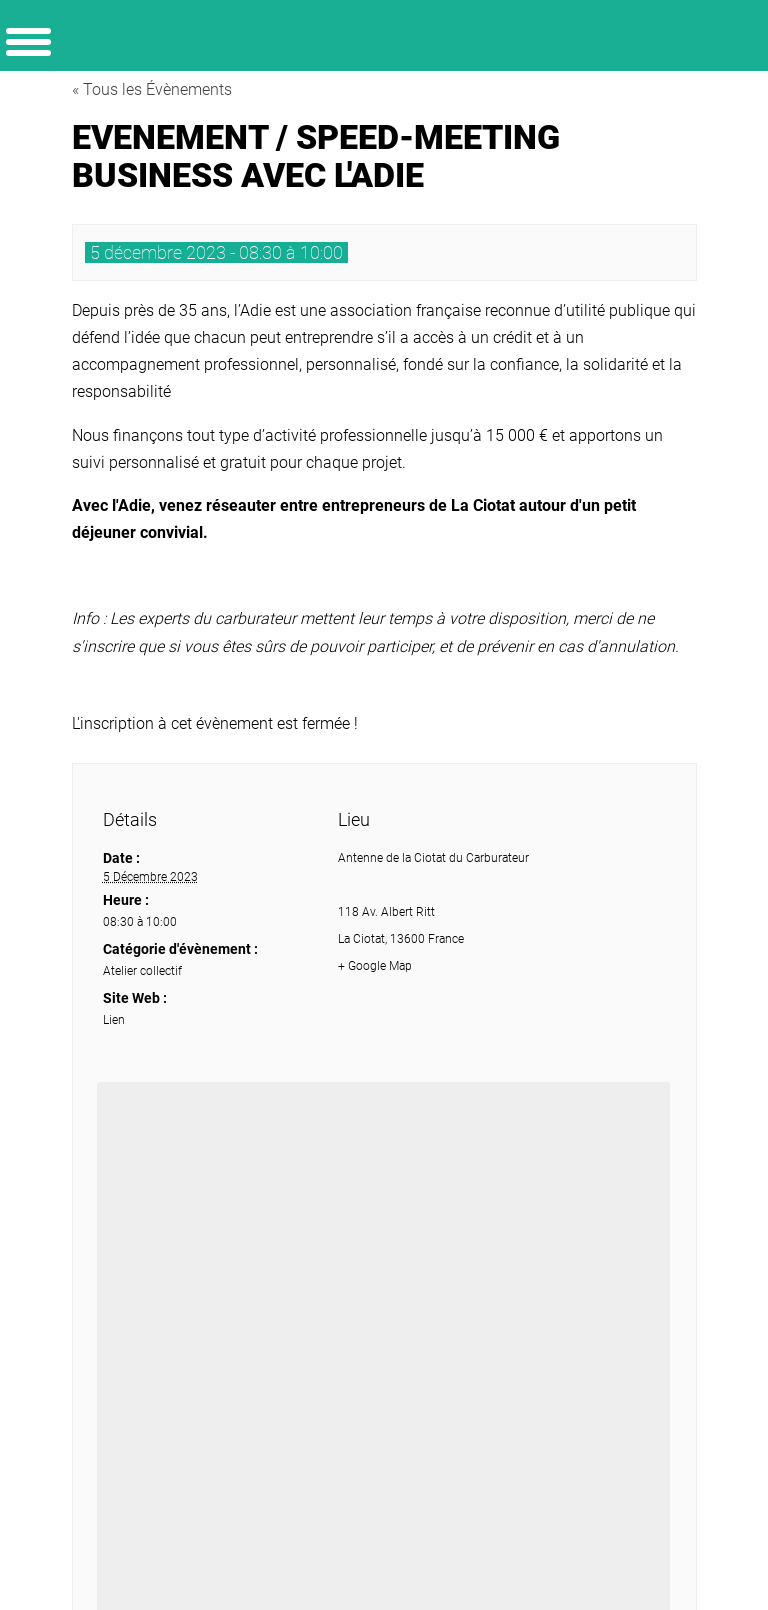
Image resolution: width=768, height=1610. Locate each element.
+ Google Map (375, 966)
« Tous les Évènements (152, 89)
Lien (114, 1020)
